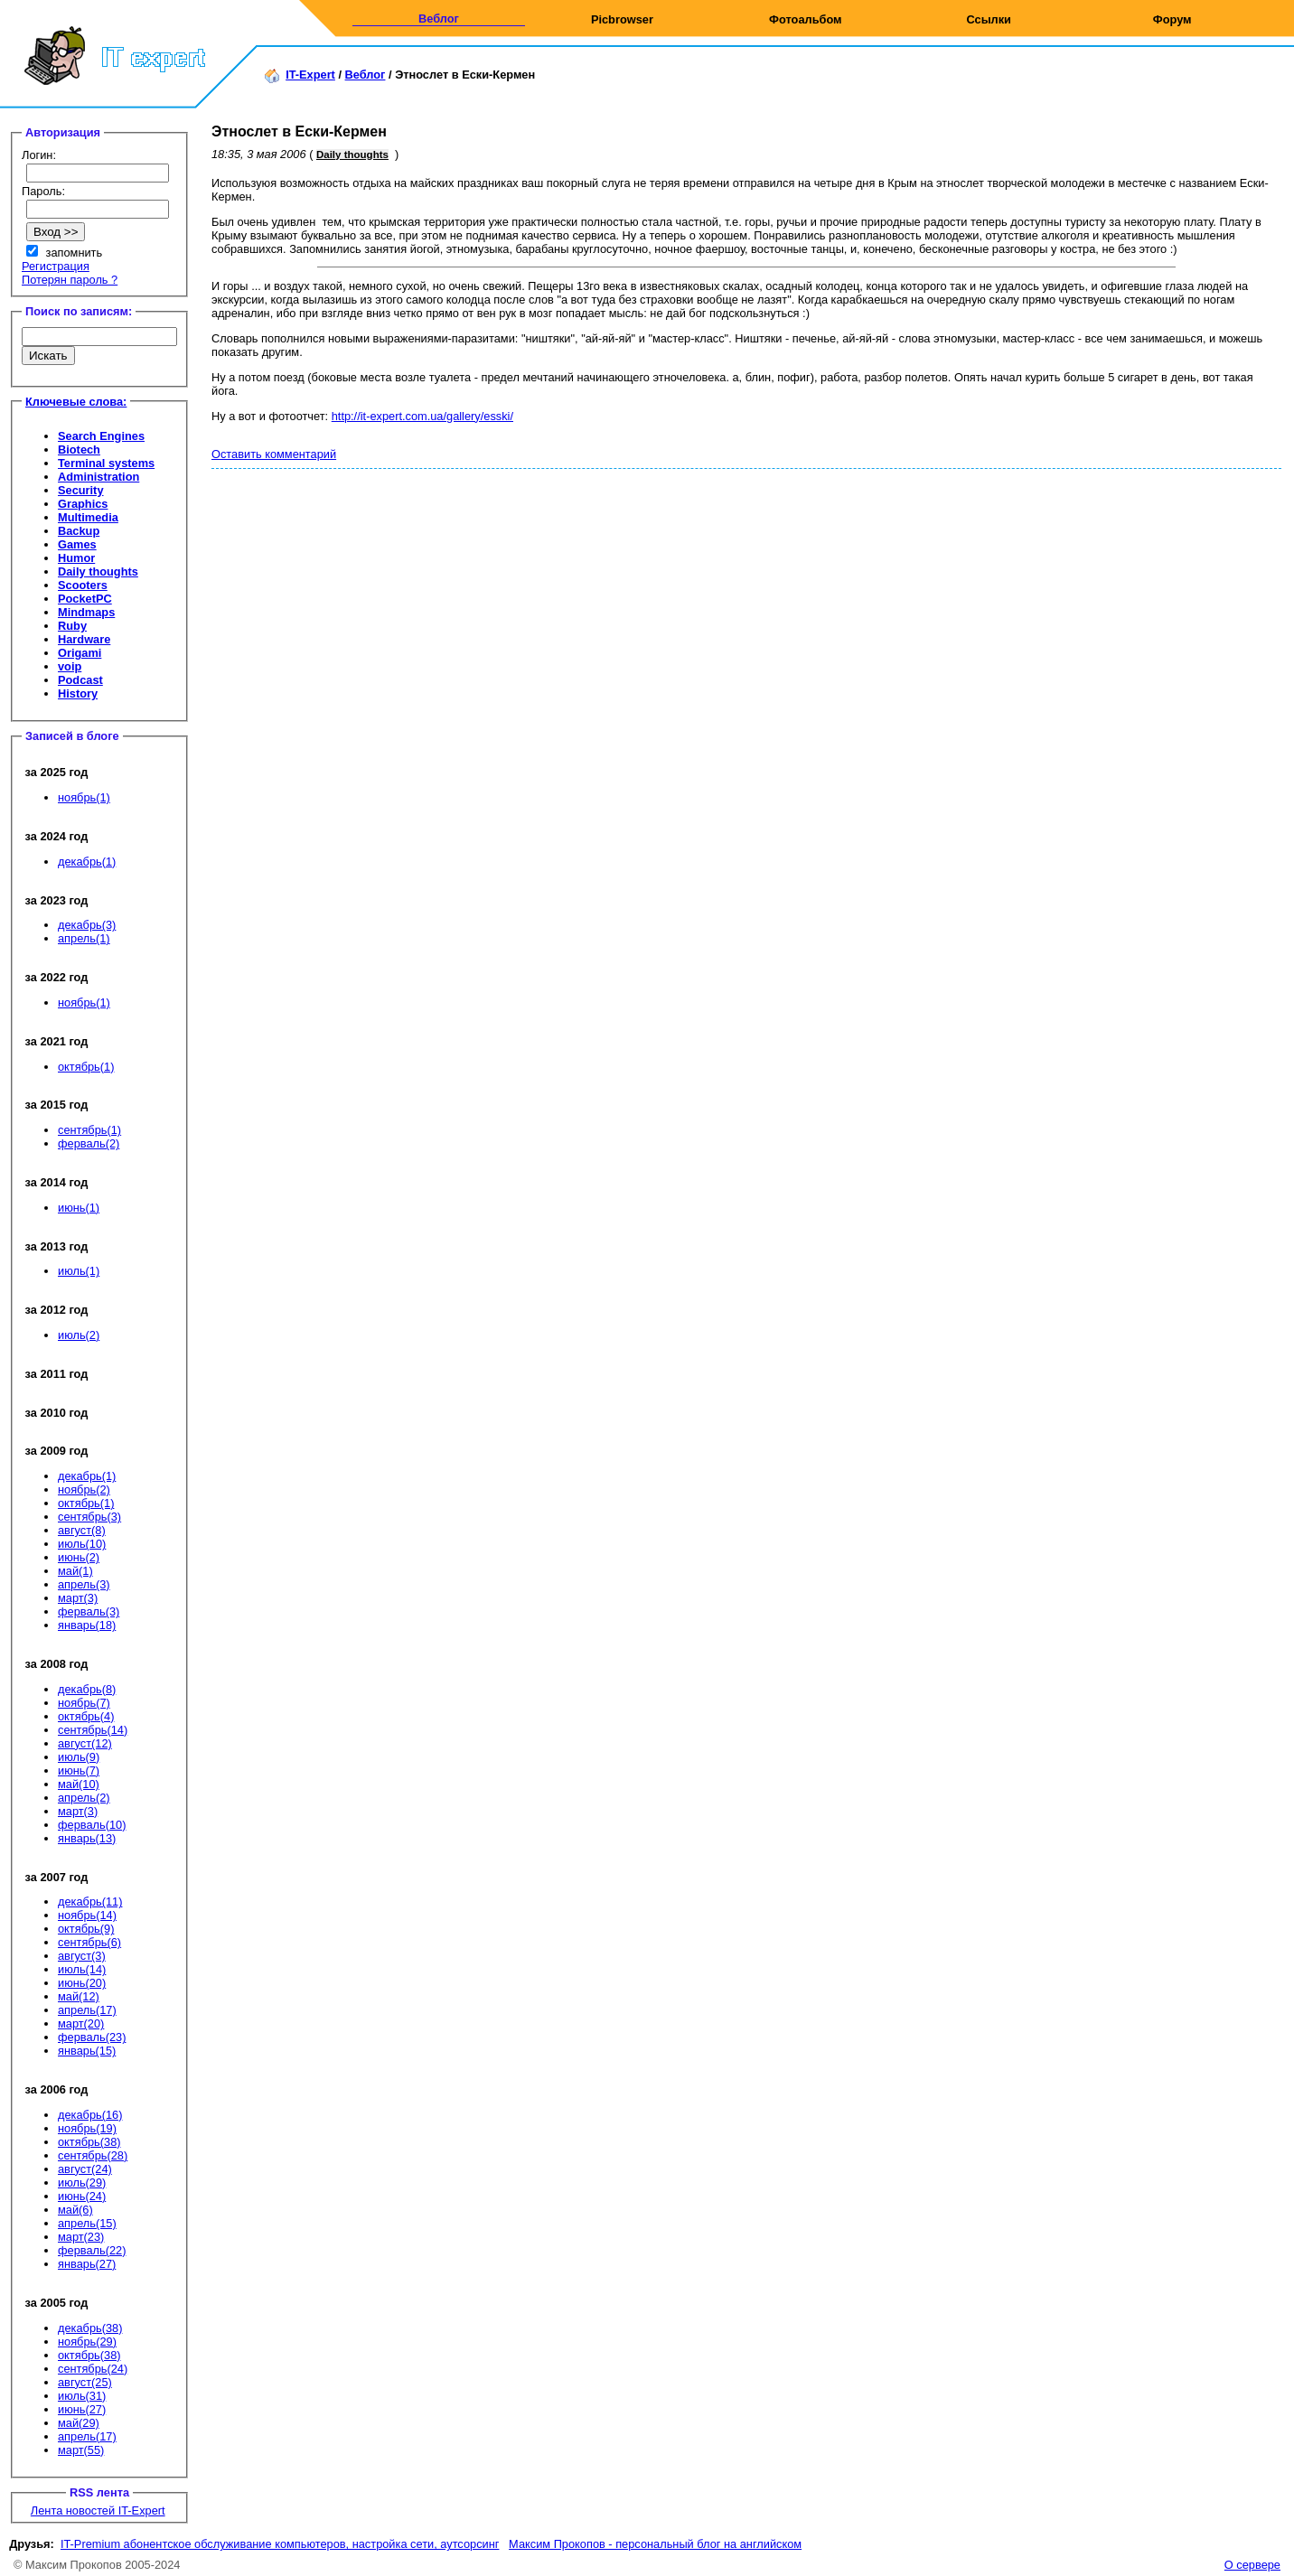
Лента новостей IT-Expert (98, 2510)
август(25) (85, 2382)
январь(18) (87, 1625)
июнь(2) (78, 1557)
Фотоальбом (805, 19)
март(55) (81, 2450)
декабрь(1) (87, 861)
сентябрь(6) (89, 1942)
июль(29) (82, 2182)
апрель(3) (84, 1584)
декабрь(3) (87, 925)
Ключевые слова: (76, 401)
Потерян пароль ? (69, 279)
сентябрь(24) (92, 2368)
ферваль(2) (88, 1143)
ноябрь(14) (87, 1915)
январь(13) (87, 1838)
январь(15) (87, 2050)
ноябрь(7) (84, 1703)
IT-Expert (310, 74)
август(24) (85, 2169)
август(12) (85, 1743)
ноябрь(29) (87, 2341)
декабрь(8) (87, 1689)
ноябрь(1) (84, 797)
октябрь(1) (86, 1066)
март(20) (81, 2023)
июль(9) (78, 1757)
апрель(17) (87, 2010)
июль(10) (82, 1543)
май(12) (78, 1996)
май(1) (75, 1571)
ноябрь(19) (87, 2128)
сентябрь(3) (89, 1516)
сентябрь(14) (92, 1730)
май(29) (78, 2423)
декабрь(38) (90, 2328)
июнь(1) (78, 1207)
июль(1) (78, 1271)
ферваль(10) (92, 1824)
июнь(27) (82, 2409)
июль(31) (82, 2396)
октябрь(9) (86, 1928)
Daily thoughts (352, 154)
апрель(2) (84, 1797)
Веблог (438, 18)
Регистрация (55, 266)
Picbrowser (622, 19)
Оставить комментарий (273, 454)
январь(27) (87, 2264)
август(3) (82, 1955)
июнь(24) (82, 2196)
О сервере (1252, 2564)
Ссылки (988, 19)
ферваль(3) (88, 1611)
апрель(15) (87, 2223)
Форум (1172, 19)
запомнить (74, 252)
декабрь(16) (90, 2115)
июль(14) (82, 1969)
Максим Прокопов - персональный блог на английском (655, 2544)
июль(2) (78, 1335)
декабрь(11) (90, 1901)
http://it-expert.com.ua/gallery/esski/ (422, 416)
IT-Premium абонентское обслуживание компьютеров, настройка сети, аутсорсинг (280, 2544)
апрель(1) (84, 938)
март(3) (78, 1598)
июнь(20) (82, 1983)
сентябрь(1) (89, 1130)
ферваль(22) (92, 2250)
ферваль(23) (92, 2037)
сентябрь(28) (92, 2155)
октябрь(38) (89, 2142)
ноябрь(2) (84, 1489)
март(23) (81, 2236)
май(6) (75, 2209)
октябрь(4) (86, 1716)
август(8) (82, 1530)
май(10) (78, 1784)
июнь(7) (78, 1770)
